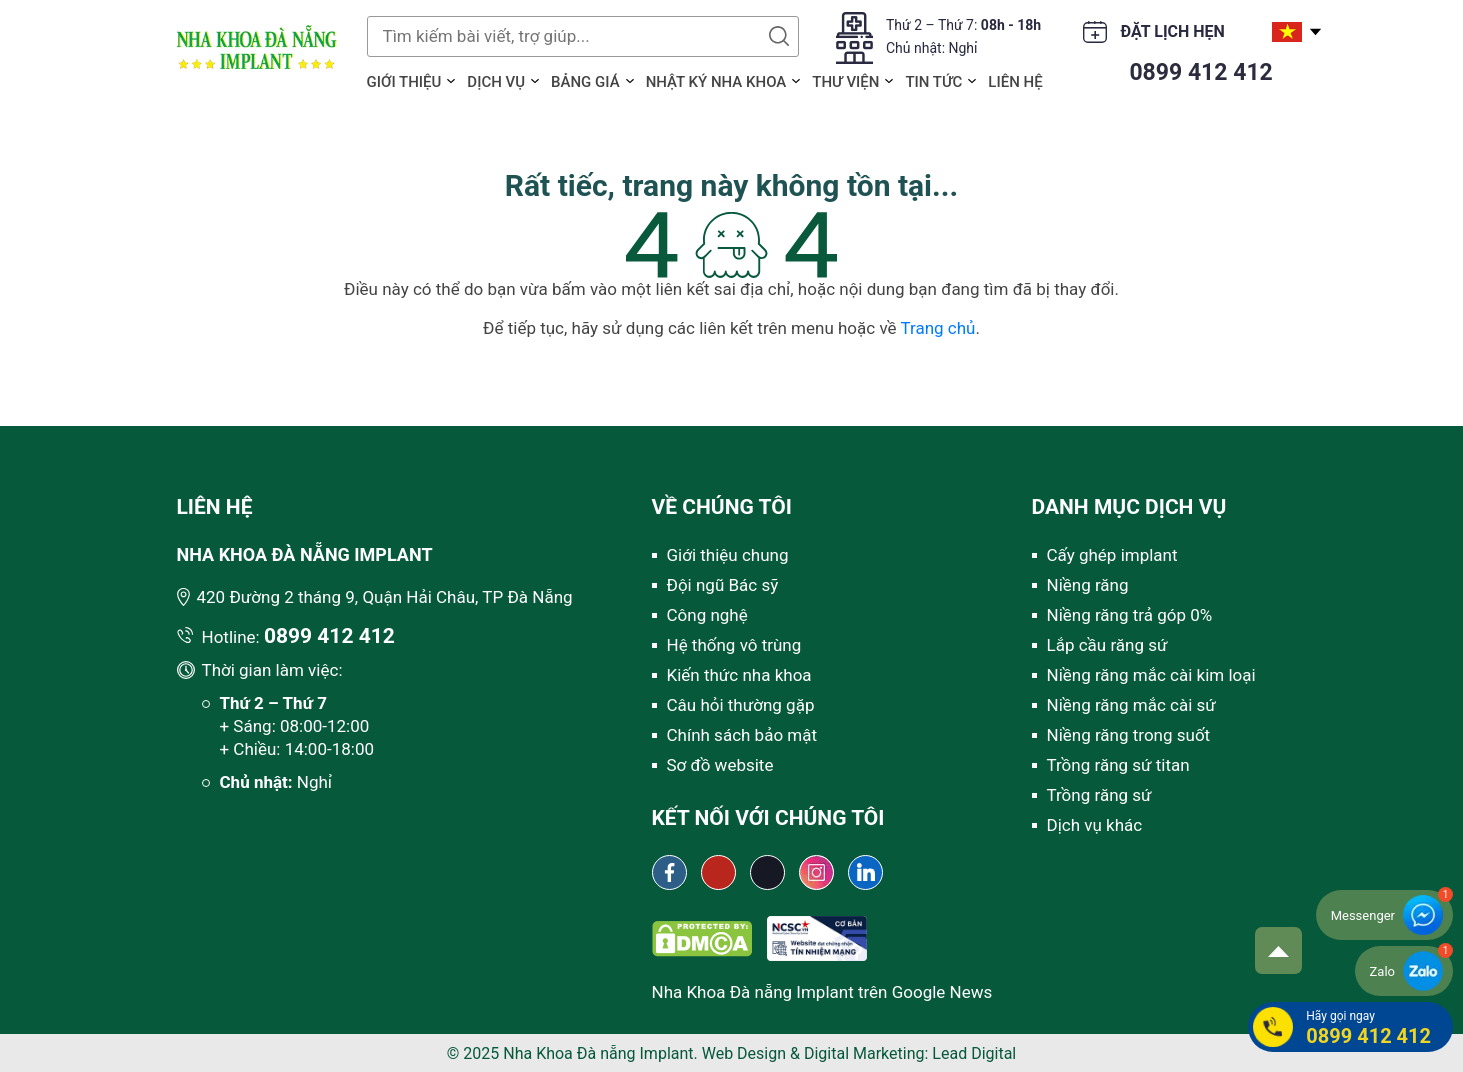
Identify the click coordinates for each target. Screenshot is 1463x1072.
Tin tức (933, 82)
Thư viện (845, 82)
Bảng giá (585, 82)
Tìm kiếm (779, 36)
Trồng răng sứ (1099, 795)
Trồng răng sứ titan (1118, 765)
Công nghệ (707, 615)
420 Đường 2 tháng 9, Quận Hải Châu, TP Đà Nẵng (385, 597)
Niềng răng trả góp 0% (1130, 615)
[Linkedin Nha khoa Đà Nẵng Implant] (865, 872)
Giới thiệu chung (728, 555)
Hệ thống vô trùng (734, 645)
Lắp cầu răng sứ (1107, 645)
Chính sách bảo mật (742, 735)
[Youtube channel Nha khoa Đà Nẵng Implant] (718, 872)
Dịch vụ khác (1095, 825)
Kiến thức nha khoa (739, 675)
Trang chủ (937, 328)
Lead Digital (974, 1053)
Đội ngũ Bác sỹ (723, 585)
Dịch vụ (496, 82)
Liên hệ (1015, 82)
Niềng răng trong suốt (1129, 735)
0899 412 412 (1200, 72)
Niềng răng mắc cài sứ (1131, 705)
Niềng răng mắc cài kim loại (1151, 675)
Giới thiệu (404, 82)
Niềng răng (1088, 585)
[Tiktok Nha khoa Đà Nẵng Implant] (767, 872)
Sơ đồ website (720, 765)
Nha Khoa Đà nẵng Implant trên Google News (822, 992)
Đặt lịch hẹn (1173, 31)
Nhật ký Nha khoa (716, 82)
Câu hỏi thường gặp (741, 705)
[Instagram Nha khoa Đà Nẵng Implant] (816, 872)
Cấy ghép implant (1112, 555)
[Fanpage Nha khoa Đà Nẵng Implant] (669, 872)
